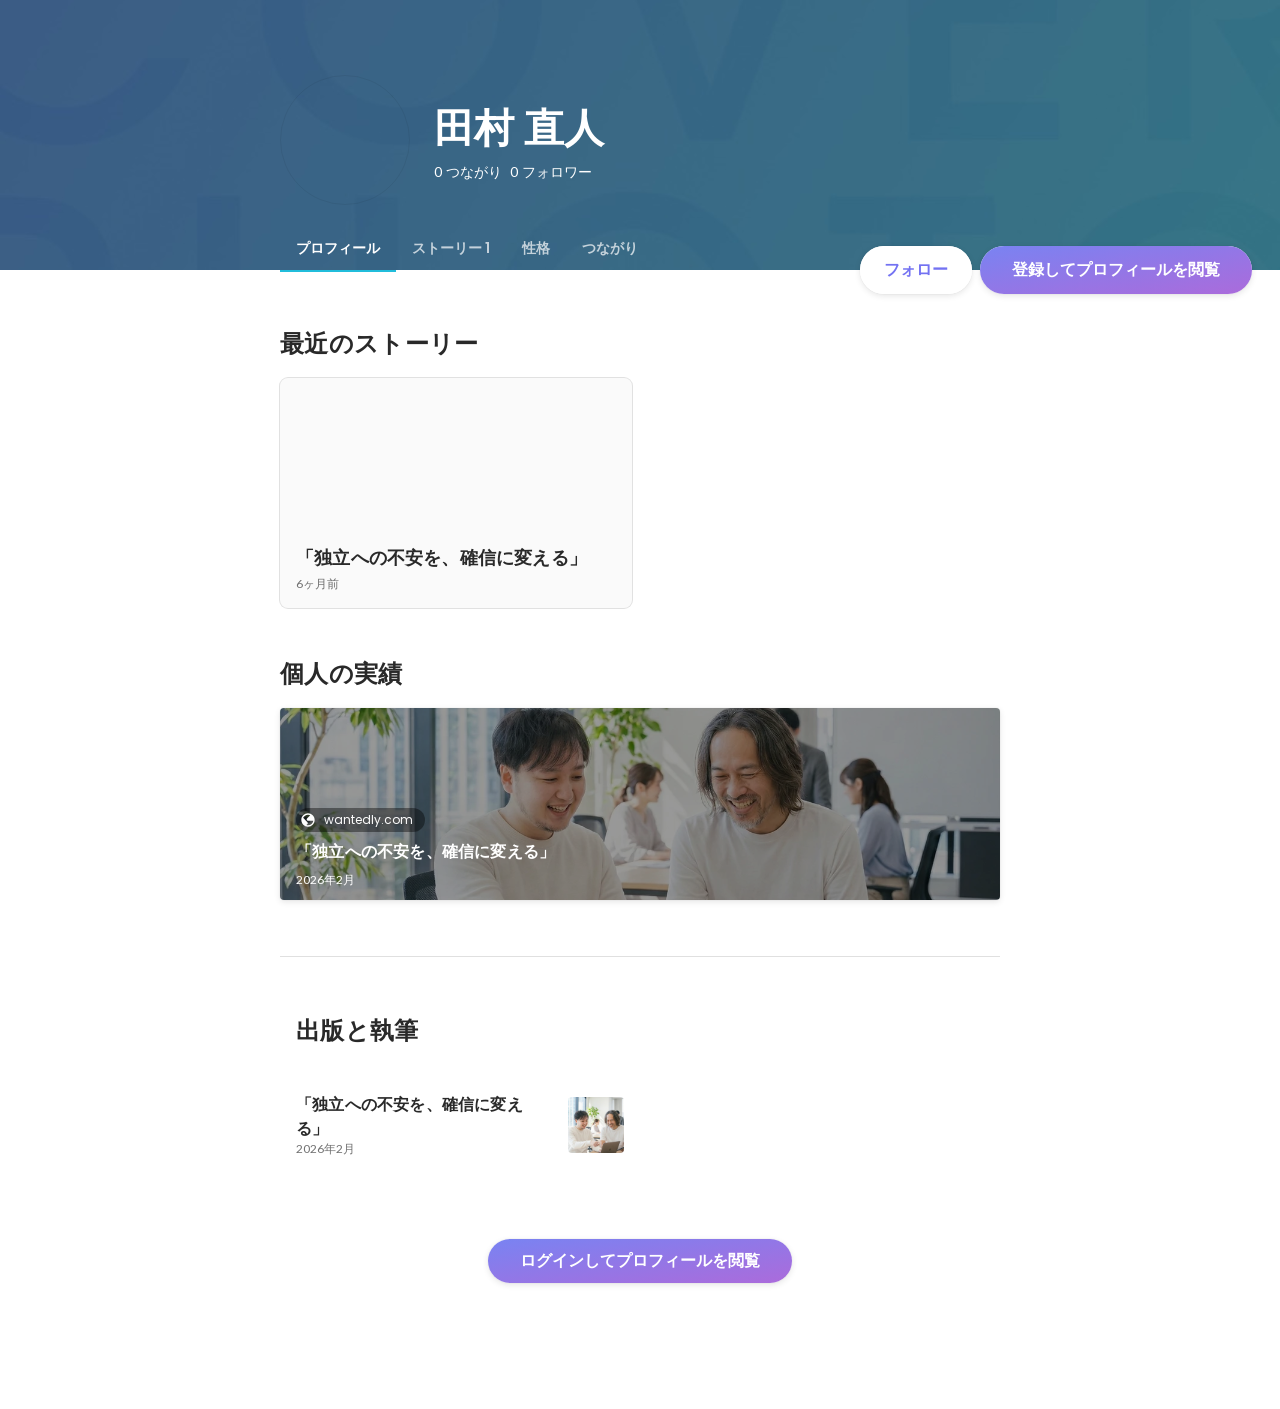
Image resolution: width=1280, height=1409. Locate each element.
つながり (610, 248)
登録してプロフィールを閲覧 (1116, 269)
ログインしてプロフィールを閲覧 (640, 1260)
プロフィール (338, 248)
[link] (640, 804)
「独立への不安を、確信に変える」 (425, 851)
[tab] (338, 248)
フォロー (916, 269)
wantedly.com (362, 819)
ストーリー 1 (451, 248)
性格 (536, 248)
